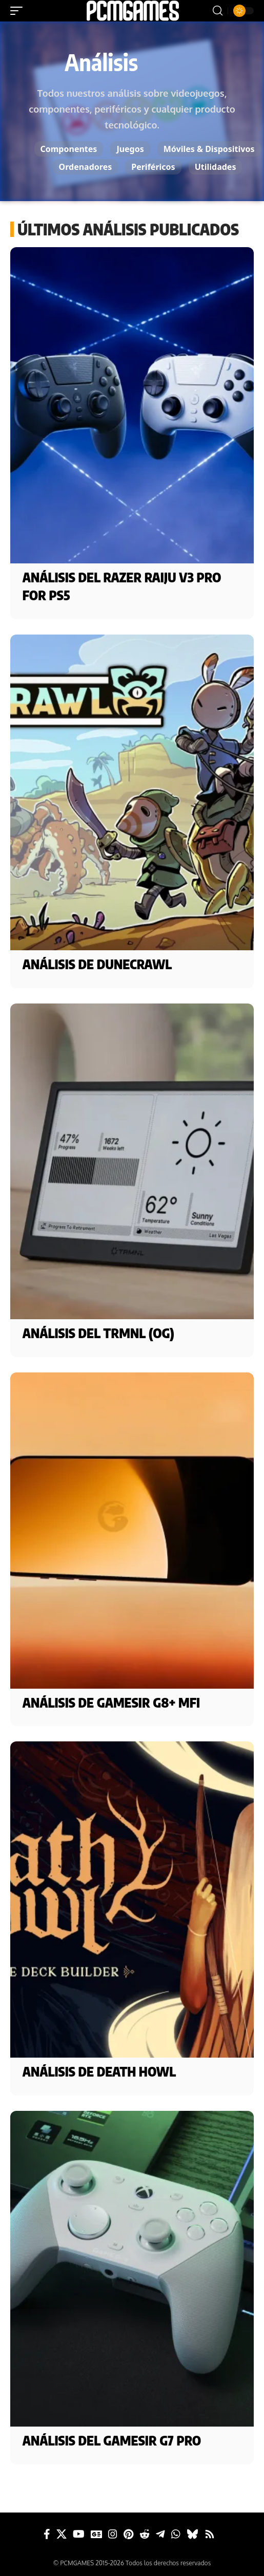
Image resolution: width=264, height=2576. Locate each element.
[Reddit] (144, 2534)
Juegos (130, 149)
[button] (19, 11)
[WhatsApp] (176, 2534)
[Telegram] (160, 2534)
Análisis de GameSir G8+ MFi (111, 1702)
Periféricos (153, 166)
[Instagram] (113, 2534)
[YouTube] (78, 2534)
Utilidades (215, 166)
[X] (61, 2534)
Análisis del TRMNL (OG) (98, 1333)
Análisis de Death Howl (99, 2071)
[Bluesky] (192, 2534)
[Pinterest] (128, 2534)
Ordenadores (85, 166)
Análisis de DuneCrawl (97, 964)
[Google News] (96, 2534)
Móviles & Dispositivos (209, 149)
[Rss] (209, 2534)
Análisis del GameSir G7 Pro (112, 2440)
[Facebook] (47, 2534)
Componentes (68, 149)
